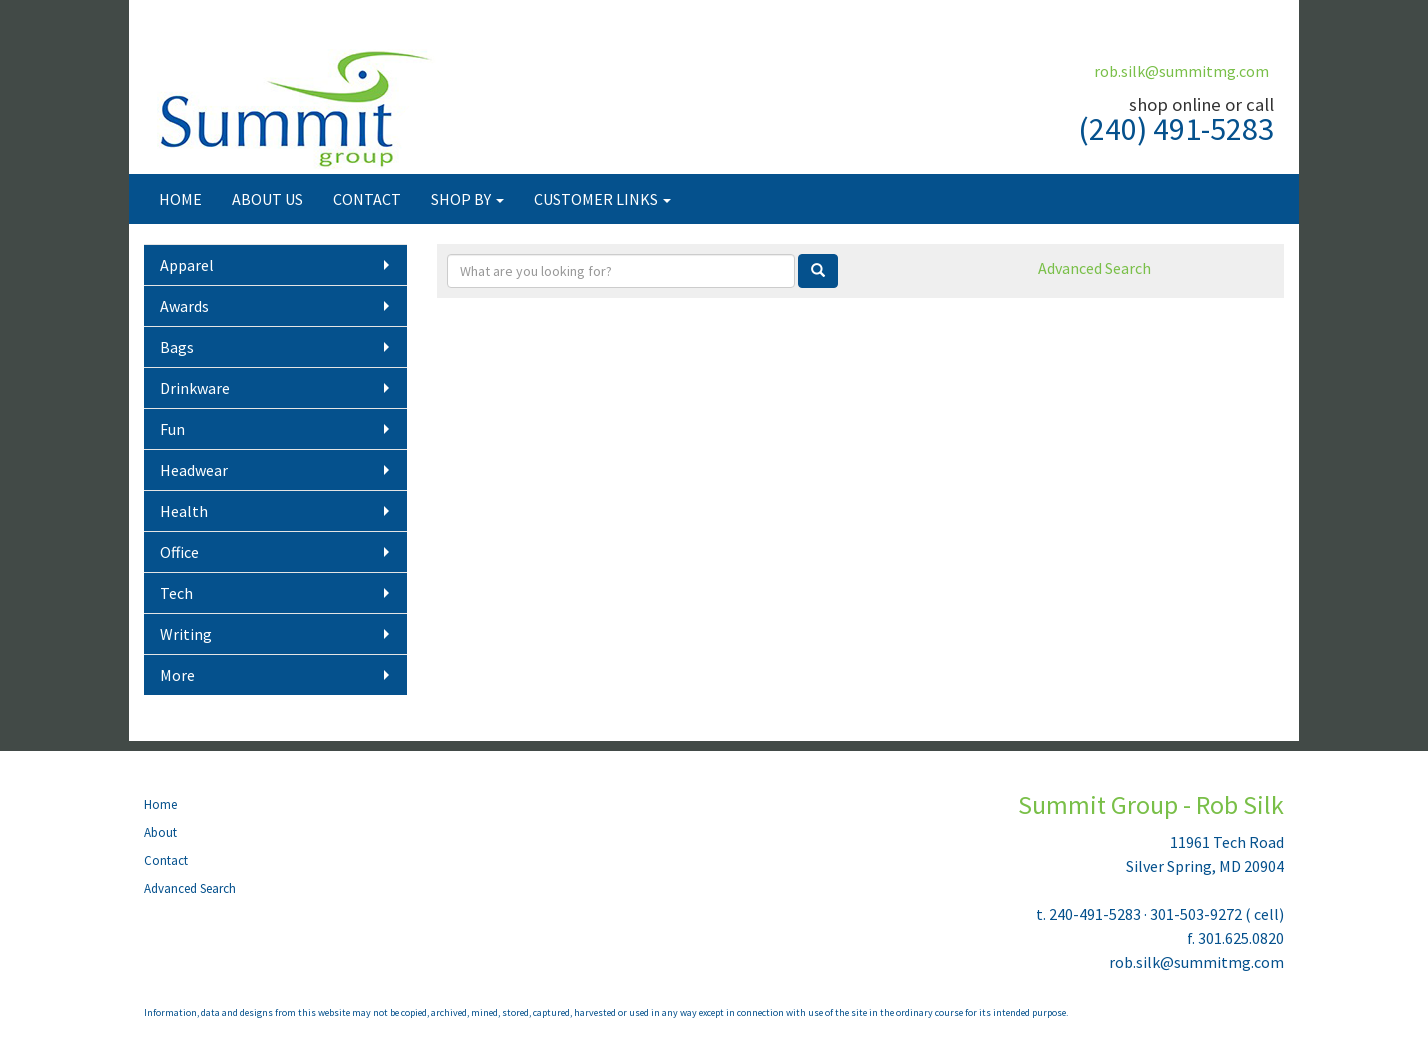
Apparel (187, 265)
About (160, 832)
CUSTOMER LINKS (602, 199)
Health (184, 511)
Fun (172, 429)
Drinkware (195, 388)
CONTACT (367, 199)
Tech (176, 593)
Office (179, 552)
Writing (186, 634)
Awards (184, 306)
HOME (180, 199)
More (177, 675)
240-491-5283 (1095, 914)
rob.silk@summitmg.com (1181, 71)
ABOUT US (267, 199)
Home (160, 804)
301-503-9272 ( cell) (1217, 914)
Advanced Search (1094, 268)
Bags (177, 347)
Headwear (194, 470)
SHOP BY (467, 199)
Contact (166, 860)
